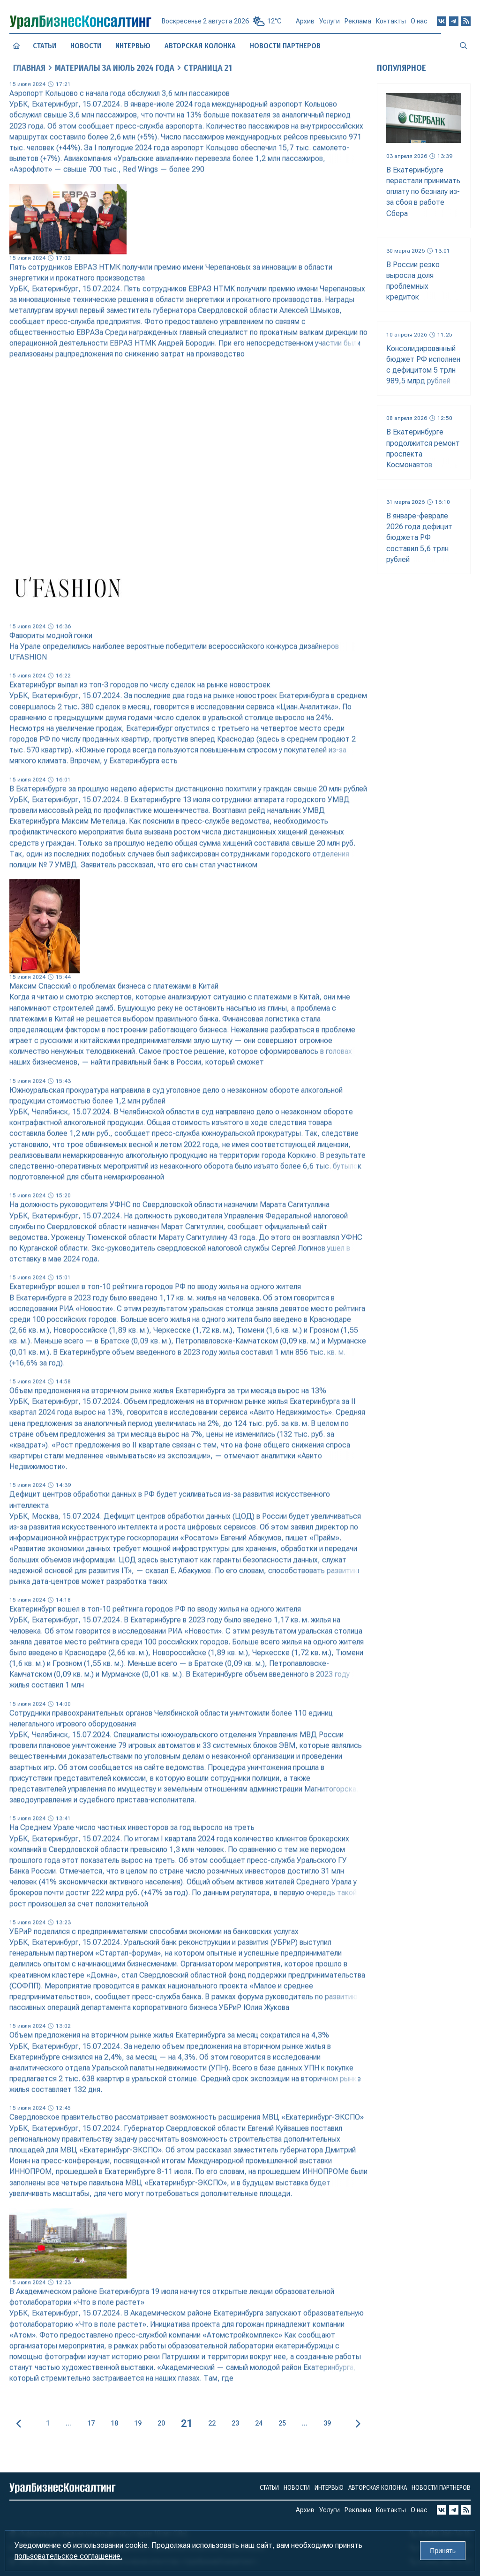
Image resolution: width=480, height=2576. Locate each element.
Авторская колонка (200, 45)
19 (138, 2423)
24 (258, 2423)
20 (161, 2423)
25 (282, 2423)
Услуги (329, 25)
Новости (86, 46)
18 (114, 2423)
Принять (443, 2550)
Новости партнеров (285, 45)
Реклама (358, 25)
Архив (305, 24)
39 (327, 2423)
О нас (419, 25)
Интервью (133, 45)
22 (212, 2423)
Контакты (391, 25)
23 (235, 2423)
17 (91, 2423)
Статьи (44, 45)
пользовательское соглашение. (68, 2556)
